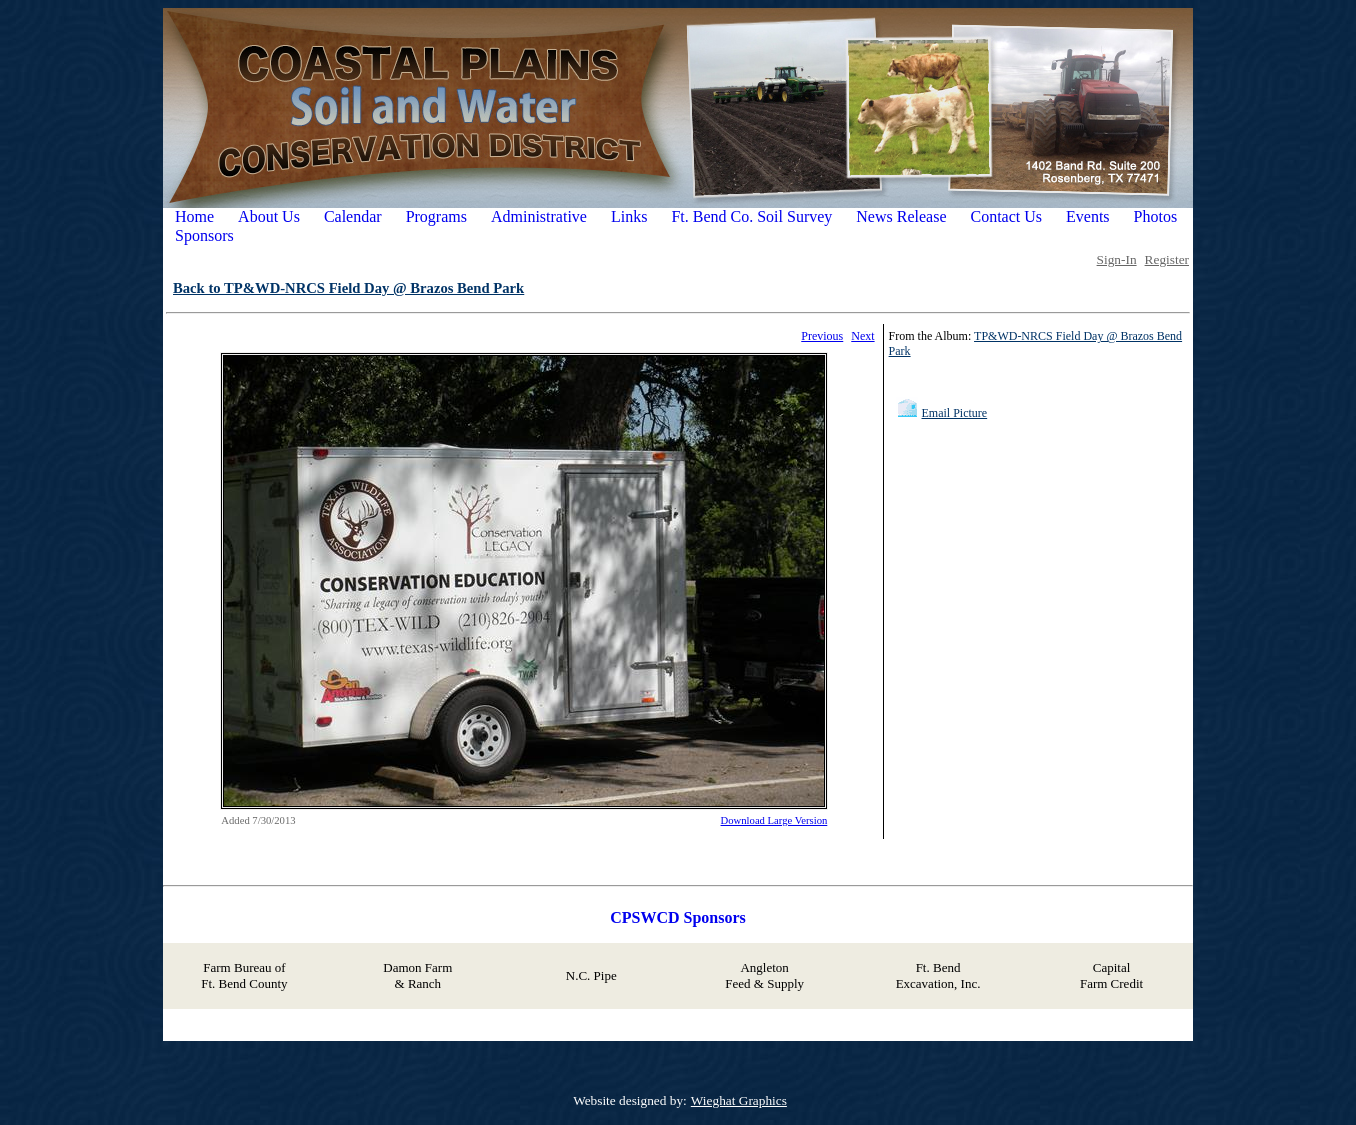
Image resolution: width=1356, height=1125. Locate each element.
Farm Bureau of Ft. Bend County (244, 975)
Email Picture (955, 413)
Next (862, 336)
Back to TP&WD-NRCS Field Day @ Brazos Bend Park (348, 288)
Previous (822, 336)
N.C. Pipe (591, 975)
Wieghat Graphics (739, 1100)
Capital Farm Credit (1111, 975)
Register (1167, 259)
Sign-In (1117, 259)
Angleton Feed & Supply (764, 975)
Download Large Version (774, 820)
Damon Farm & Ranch (417, 975)
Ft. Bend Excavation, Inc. (938, 975)
